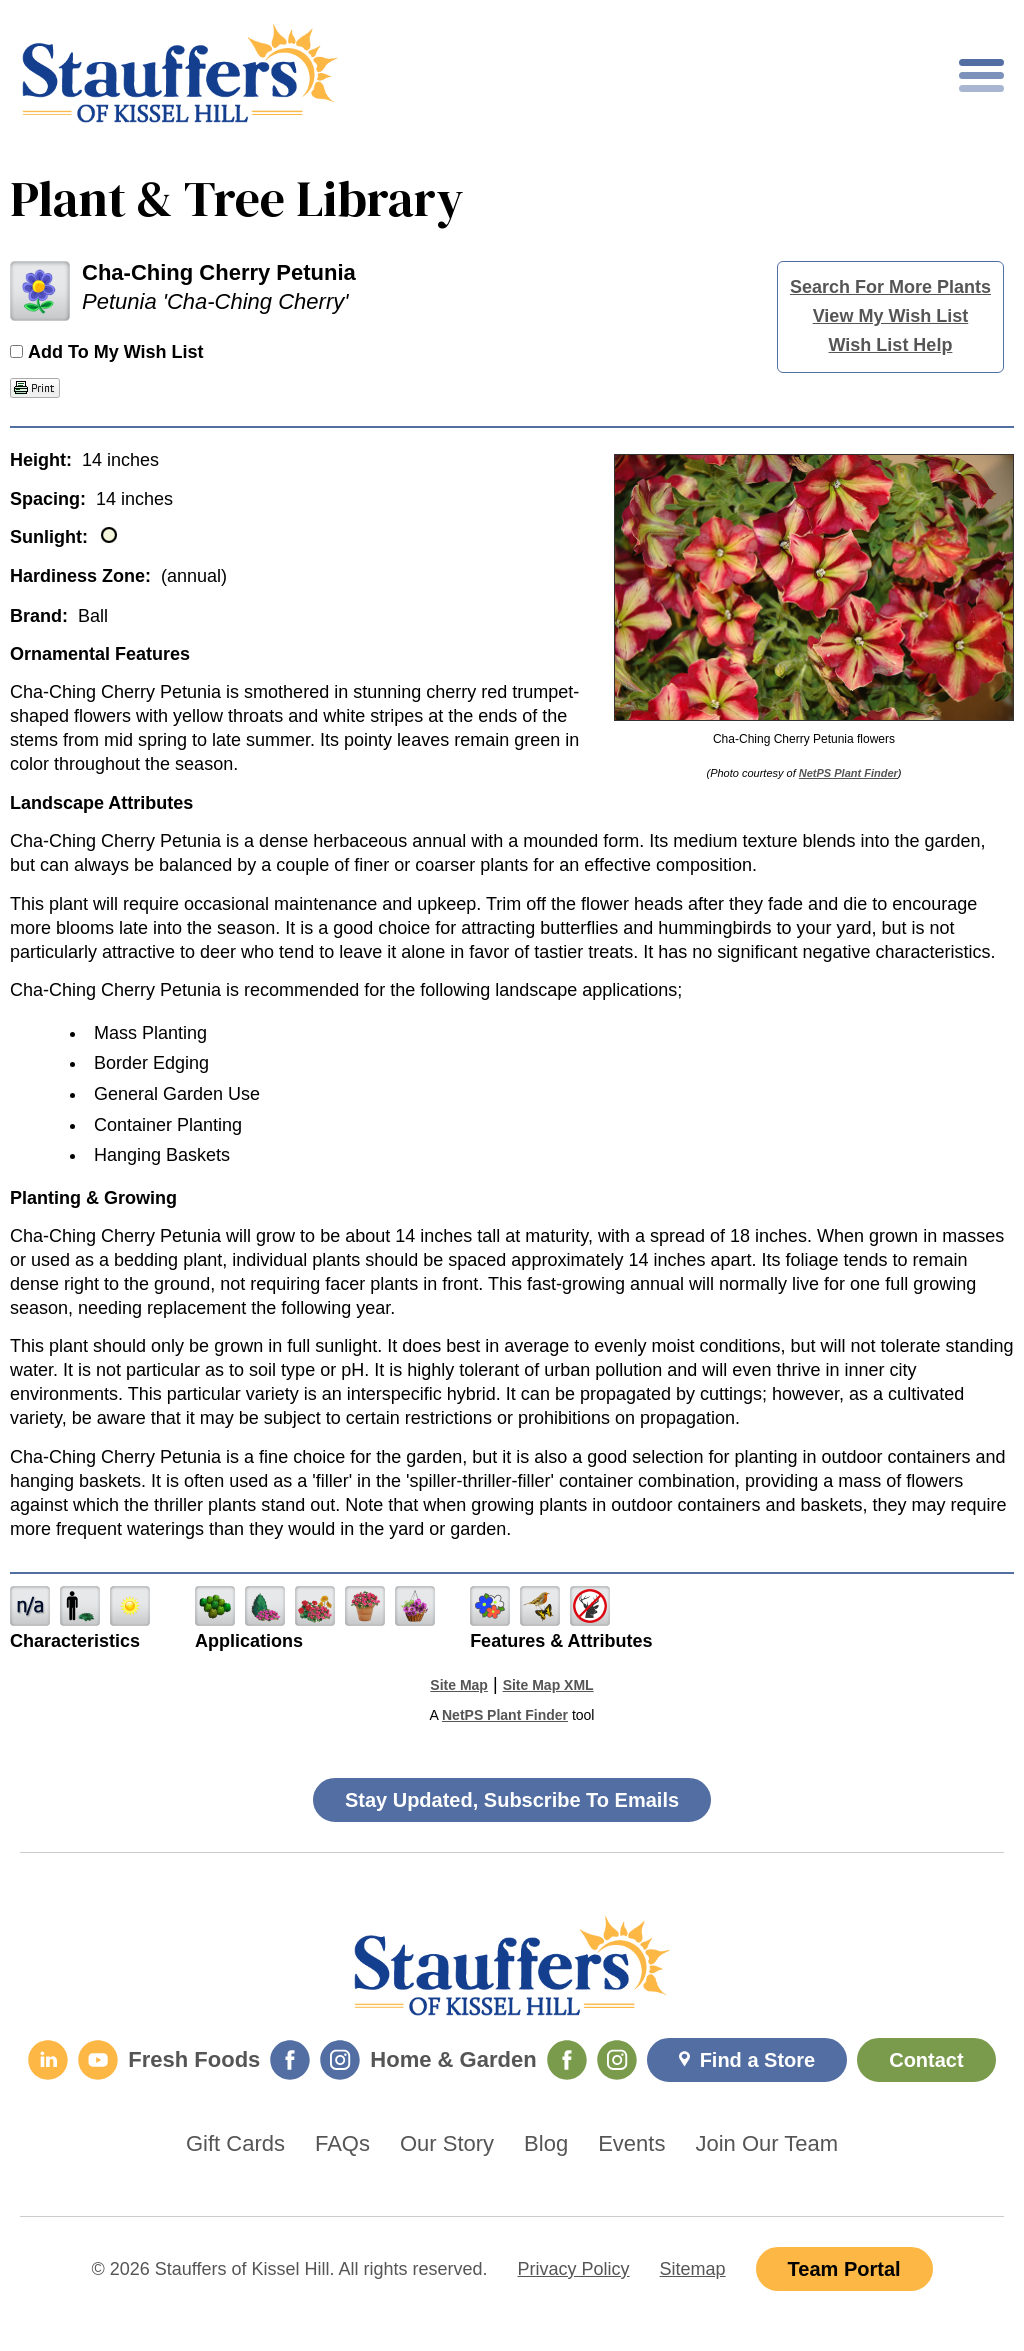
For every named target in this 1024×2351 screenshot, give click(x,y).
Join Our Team (766, 2144)
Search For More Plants (890, 287)
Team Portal (844, 2269)
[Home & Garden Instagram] (617, 2060)
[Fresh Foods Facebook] (290, 2060)
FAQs (342, 2144)
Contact (926, 2060)
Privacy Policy (574, 2269)
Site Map (459, 1685)
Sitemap (693, 2269)
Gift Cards (235, 2144)
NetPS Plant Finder (848, 773)
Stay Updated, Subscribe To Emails (512, 1800)
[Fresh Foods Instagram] (340, 2060)
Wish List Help (891, 345)
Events (631, 2144)
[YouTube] (98, 2060)
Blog (546, 2144)
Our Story (447, 2144)
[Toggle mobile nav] (981, 75)
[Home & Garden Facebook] (567, 2060)
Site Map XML (548, 1685)
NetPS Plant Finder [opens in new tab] (505, 1715)
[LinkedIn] (48, 2060)
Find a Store (758, 2060)
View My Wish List (891, 316)
